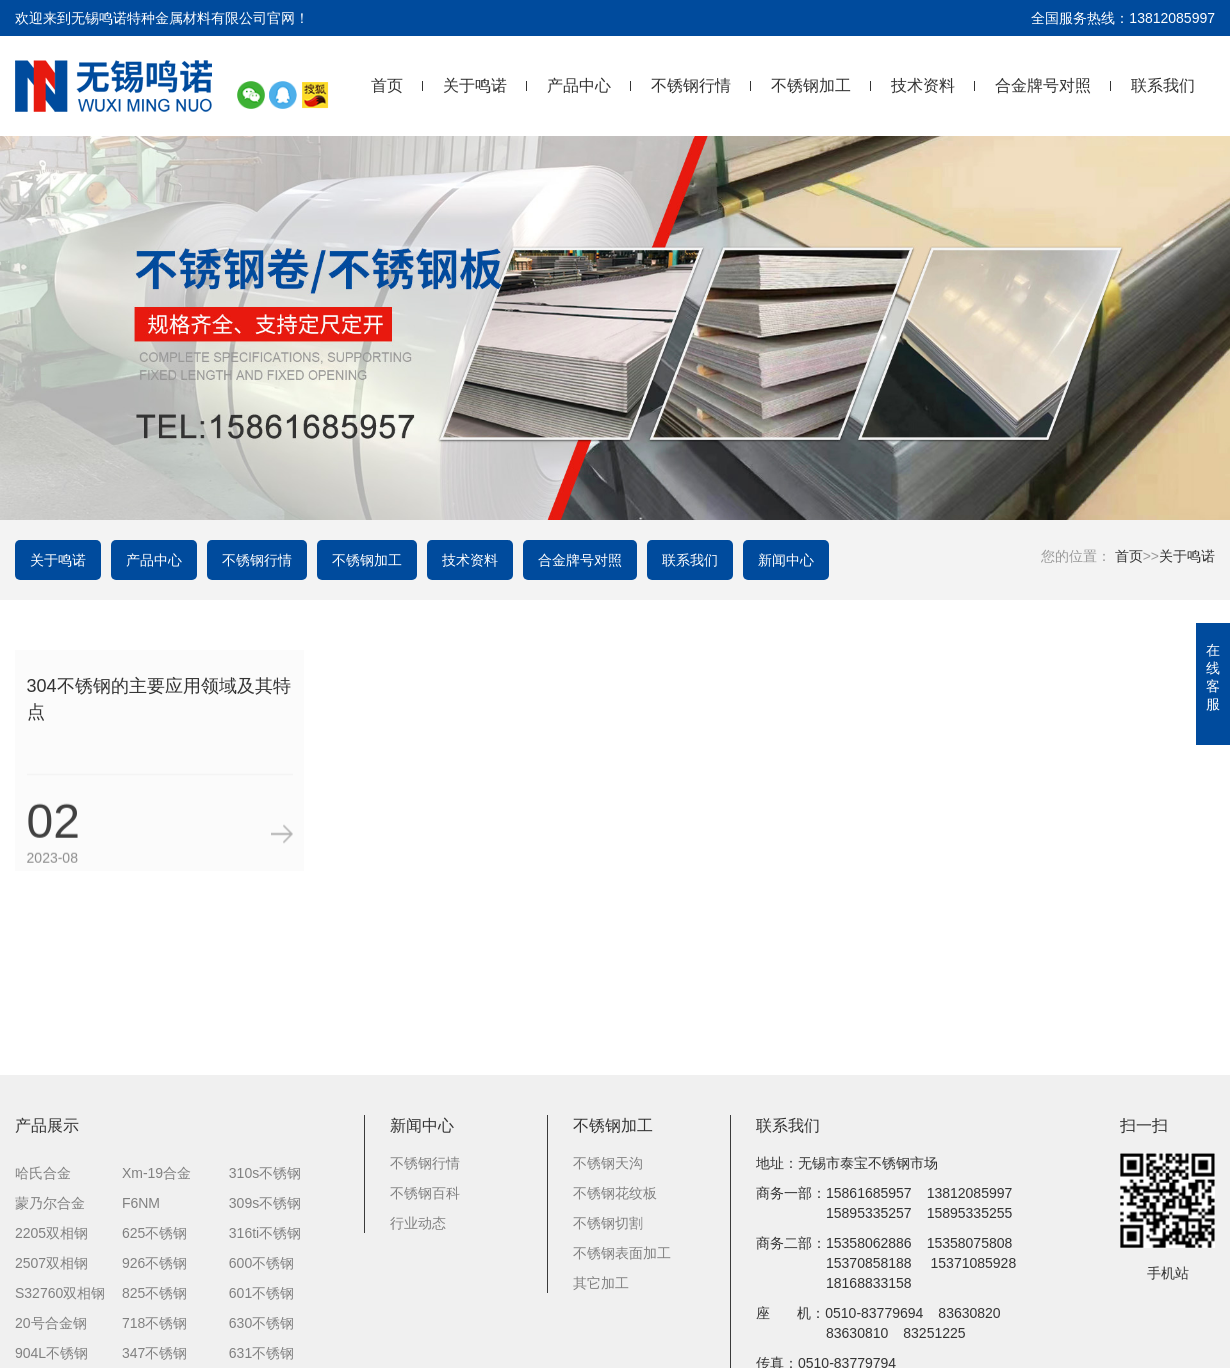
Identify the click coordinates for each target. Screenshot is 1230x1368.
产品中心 (579, 85)
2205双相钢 (51, 1207)
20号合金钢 (51, 1297)
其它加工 (601, 1257)
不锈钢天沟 (608, 1137)
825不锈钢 (154, 1267)
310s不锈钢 (265, 1147)
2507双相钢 (51, 1237)
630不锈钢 (261, 1297)
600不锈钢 (261, 1237)
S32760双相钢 (60, 1267)
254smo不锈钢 (61, 1357)
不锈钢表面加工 (622, 1227)
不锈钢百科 (425, 1167)
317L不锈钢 (158, 1357)
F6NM (141, 1177)
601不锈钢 (261, 1267)
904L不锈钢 (51, 1327)
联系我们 (1163, 85)
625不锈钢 (154, 1207)
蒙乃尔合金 (50, 1177)
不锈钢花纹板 (615, 1167)
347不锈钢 (154, 1327)
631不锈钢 (261, 1327)
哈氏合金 (43, 1147)
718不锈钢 (154, 1297)
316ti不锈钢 (265, 1207)
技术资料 (923, 85)
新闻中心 (786, 560)
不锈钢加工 (811, 85)
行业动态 (418, 1197)
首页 (387, 85)
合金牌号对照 (1043, 85)
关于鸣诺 (475, 85)
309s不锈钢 (265, 1177)
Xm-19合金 (156, 1147)
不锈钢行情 (691, 85)
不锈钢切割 (608, 1197)
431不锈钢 (261, 1357)
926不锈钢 (154, 1237)
